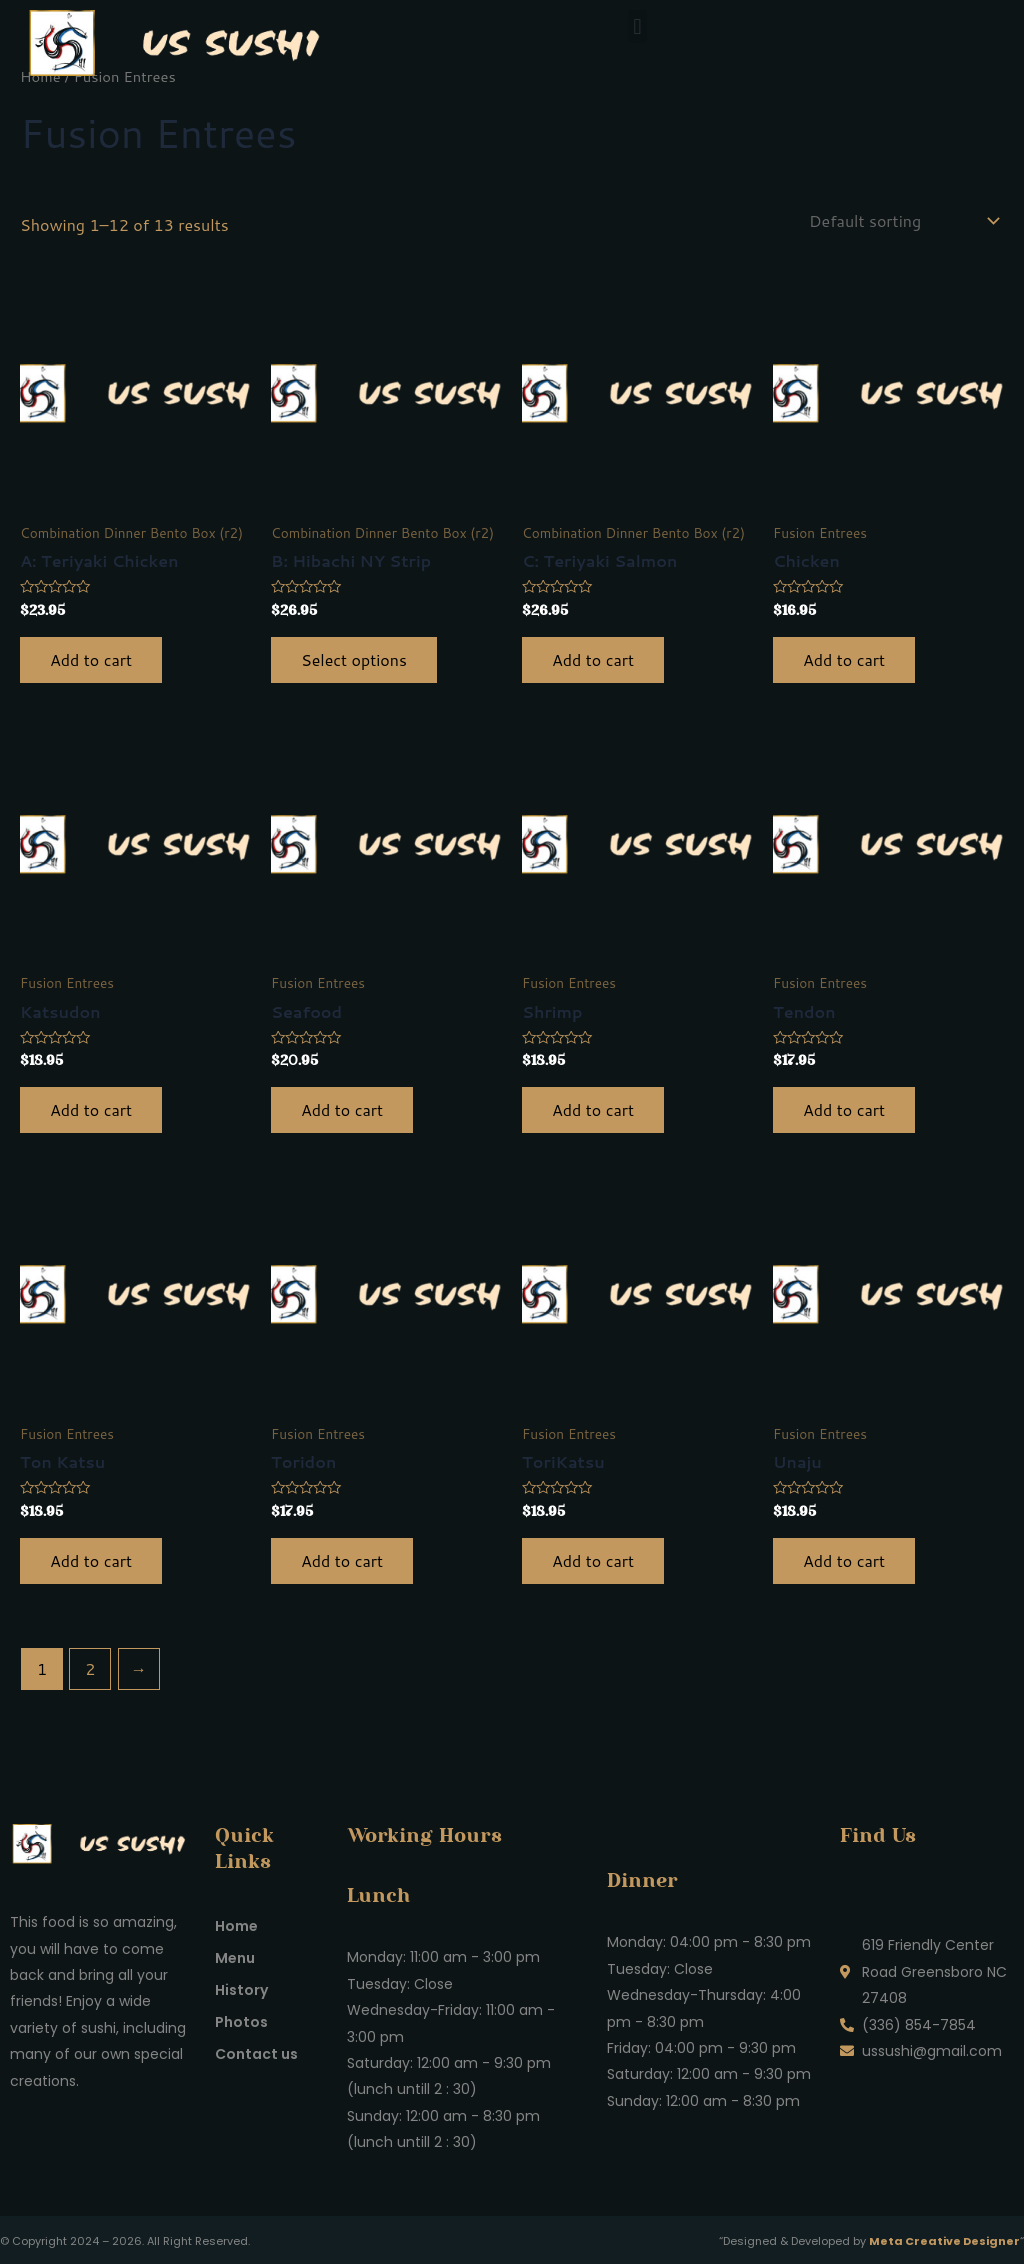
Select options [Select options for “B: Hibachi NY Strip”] (354, 659)
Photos (241, 2022)
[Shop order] (902, 220)
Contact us (256, 2054)
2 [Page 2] (90, 1668)
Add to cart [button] (91, 659)
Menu (235, 1958)
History (241, 1990)
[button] (637, 26)
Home (236, 1926)
